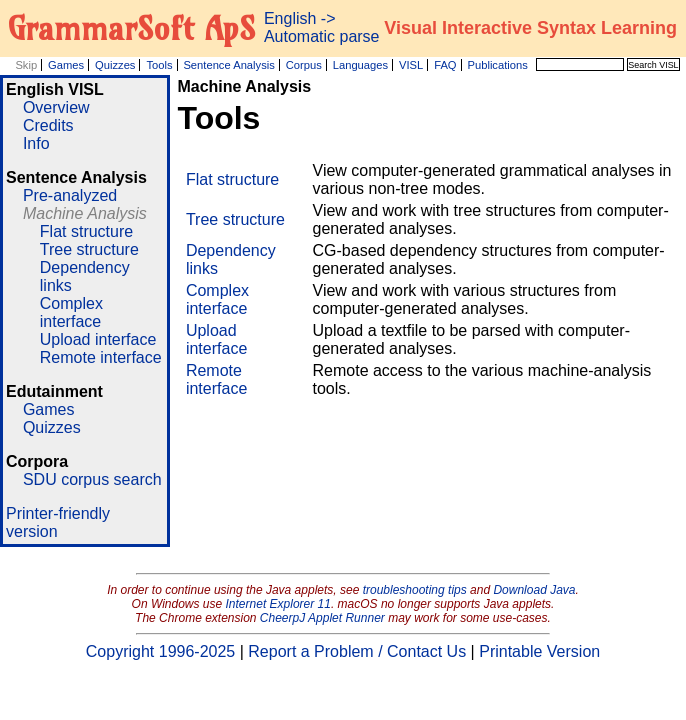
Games (66, 65)
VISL (411, 65)
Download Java (534, 590)
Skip (26, 65)
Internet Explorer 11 (278, 604)
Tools (159, 65)
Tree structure (89, 249)
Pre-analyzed (70, 195)
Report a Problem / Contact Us (357, 651)
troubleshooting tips (415, 590)
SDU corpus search (92, 479)
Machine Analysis (85, 213)
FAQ (445, 65)
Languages (360, 65)
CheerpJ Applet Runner (322, 618)
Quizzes (115, 65)
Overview (56, 107)
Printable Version (539, 651)
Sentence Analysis (228, 65)
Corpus (304, 65)
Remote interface (101, 357)
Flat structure (86, 231)
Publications (497, 65)
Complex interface (71, 312)
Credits (48, 125)
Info (36, 143)
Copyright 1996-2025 (160, 651)
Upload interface (98, 339)
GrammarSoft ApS (131, 28)
